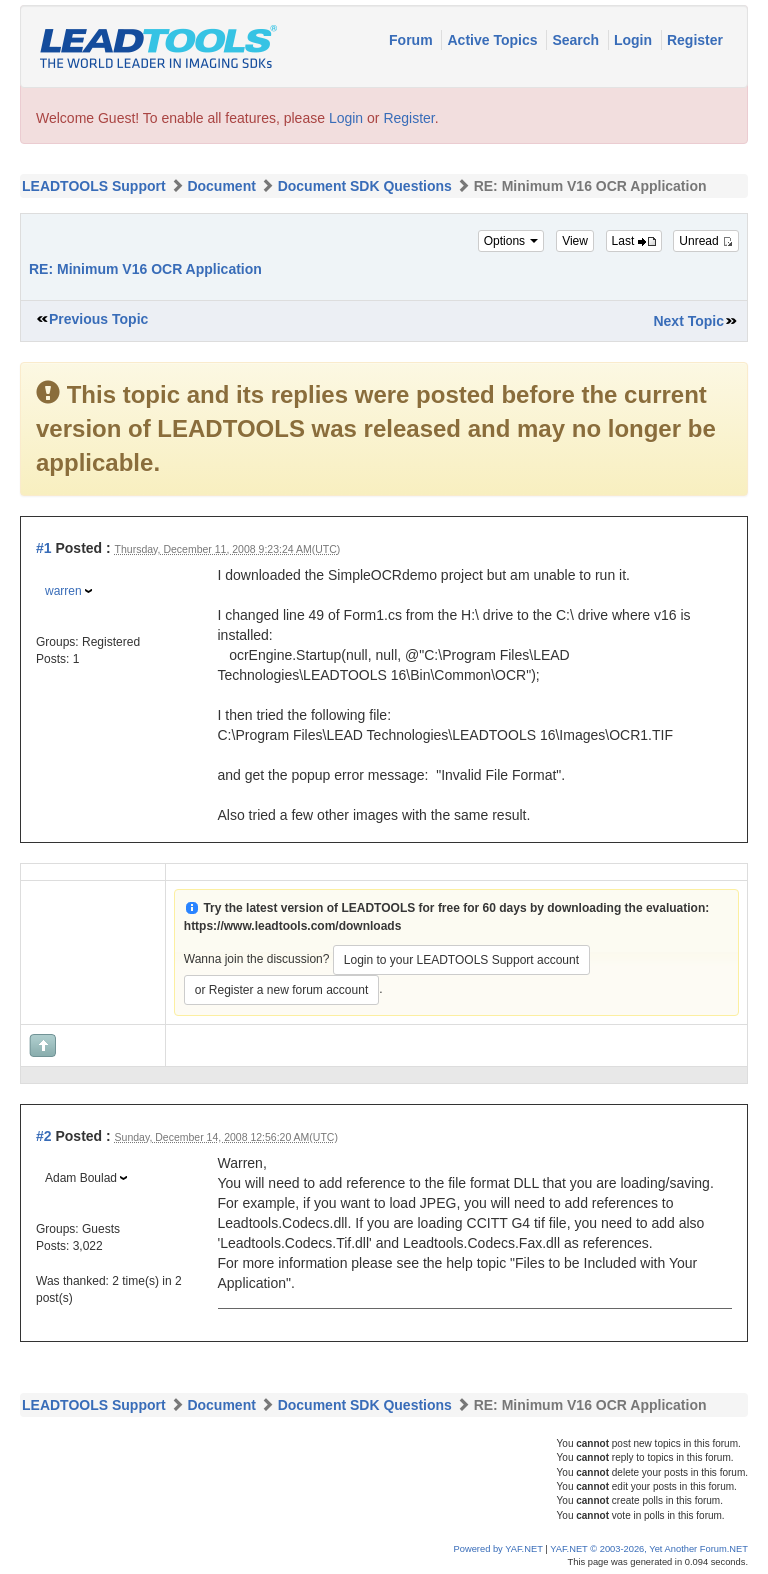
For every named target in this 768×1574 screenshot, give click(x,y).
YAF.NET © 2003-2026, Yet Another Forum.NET (649, 1549)
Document (221, 186)
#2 (44, 1136)
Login (635, 40)
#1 (44, 548)
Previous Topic (98, 319)
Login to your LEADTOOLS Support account (461, 960)
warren (63, 591)
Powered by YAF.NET (498, 1549)
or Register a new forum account (281, 990)
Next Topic (688, 321)
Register (695, 40)
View (575, 241)
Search (577, 40)
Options (511, 241)
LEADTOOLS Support (94, 186)
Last (634, 241)
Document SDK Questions (365, 186)
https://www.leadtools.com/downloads (293, 926)
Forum (412, 40)
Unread (706, 241)
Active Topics (494, 40)
